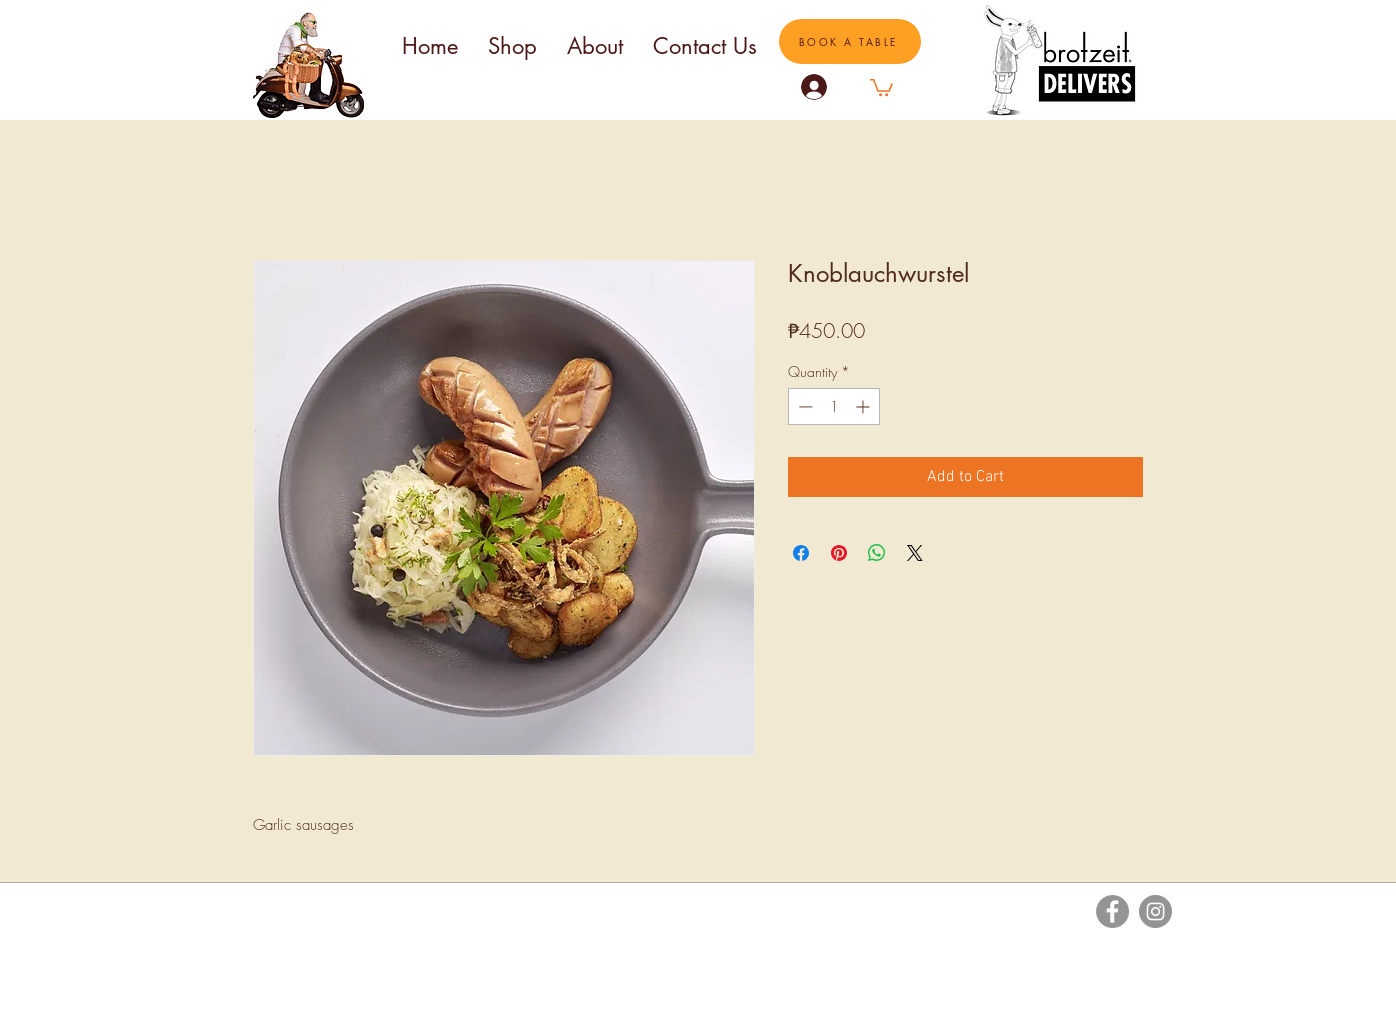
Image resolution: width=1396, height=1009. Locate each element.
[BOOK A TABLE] (850, 41)
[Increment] (864, 406)
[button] (881, 86)
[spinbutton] (834, 406)
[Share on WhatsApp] (877, 553)
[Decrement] (803, 406)
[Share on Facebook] (801, 553)
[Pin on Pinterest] (839, 553)
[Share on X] (915, 553)
